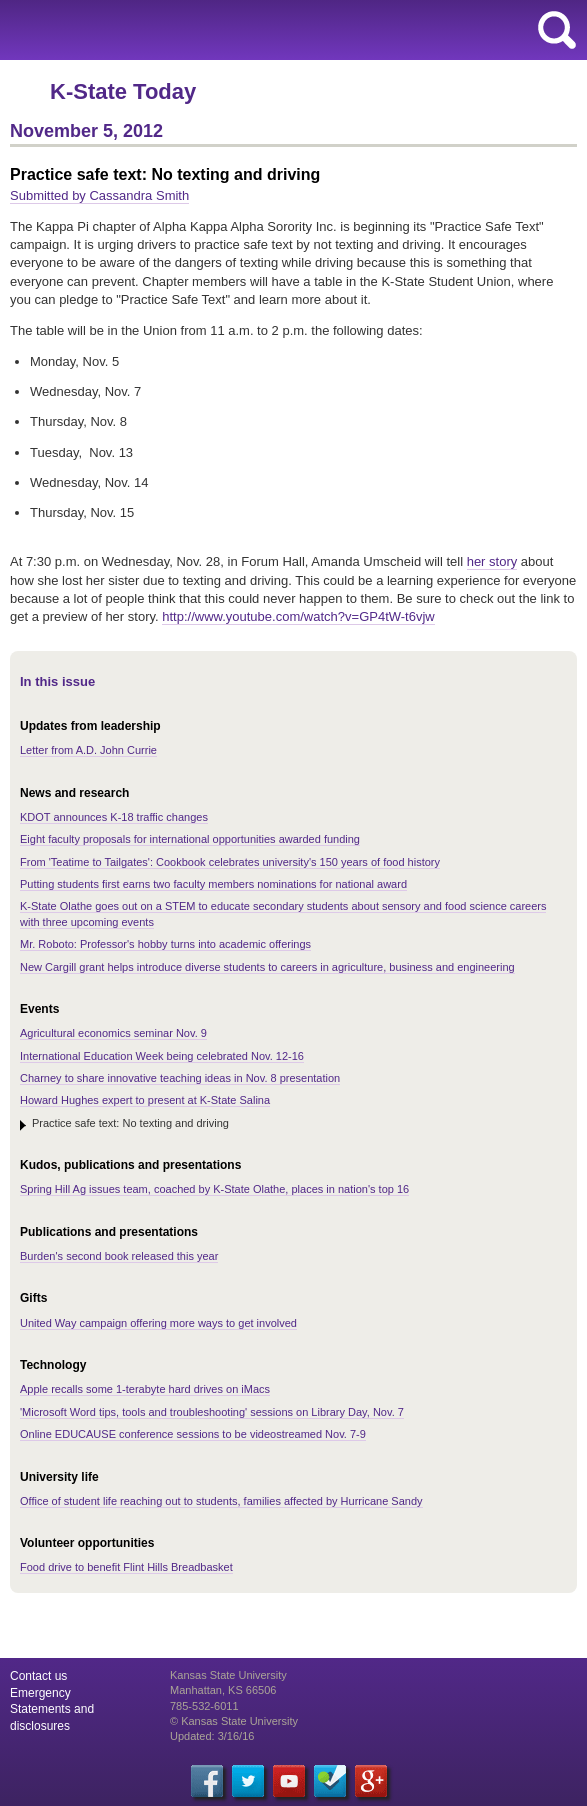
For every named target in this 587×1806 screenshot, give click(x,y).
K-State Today (123, 91)
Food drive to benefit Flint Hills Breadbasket (126, 1567)
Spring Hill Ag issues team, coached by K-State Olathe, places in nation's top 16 (214, 1189)
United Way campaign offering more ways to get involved (158, 1323)
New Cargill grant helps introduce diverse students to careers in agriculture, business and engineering (267, 967)
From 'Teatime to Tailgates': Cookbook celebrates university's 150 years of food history (230, 862)
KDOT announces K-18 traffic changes (114, 817)
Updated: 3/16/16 (212, 1736)
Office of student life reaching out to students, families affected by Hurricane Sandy (221, 1501)
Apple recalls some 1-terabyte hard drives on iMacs (145, 1389)
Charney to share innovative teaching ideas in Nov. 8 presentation (180, 1078)
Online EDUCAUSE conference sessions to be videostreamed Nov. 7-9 (193, 1434)
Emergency (40, 1693)
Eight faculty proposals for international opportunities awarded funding (190, 839)
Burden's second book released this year (119, 1256)
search (557, 30)
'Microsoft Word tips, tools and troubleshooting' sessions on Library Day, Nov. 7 (212, 1412)
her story (492, 561)
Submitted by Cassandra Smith (99, 195)
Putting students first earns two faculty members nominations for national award (213, 884)
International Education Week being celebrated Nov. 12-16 (162, 1056)
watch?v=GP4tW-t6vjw (298, 616)
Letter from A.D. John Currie (88, 750)
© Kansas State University (234, 1721)
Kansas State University (182, 30)
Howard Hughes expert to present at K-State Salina (145, 1100)
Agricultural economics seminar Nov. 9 (113, 1033)
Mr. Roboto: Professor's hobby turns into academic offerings (165, 944)
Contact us (38, 1676)
